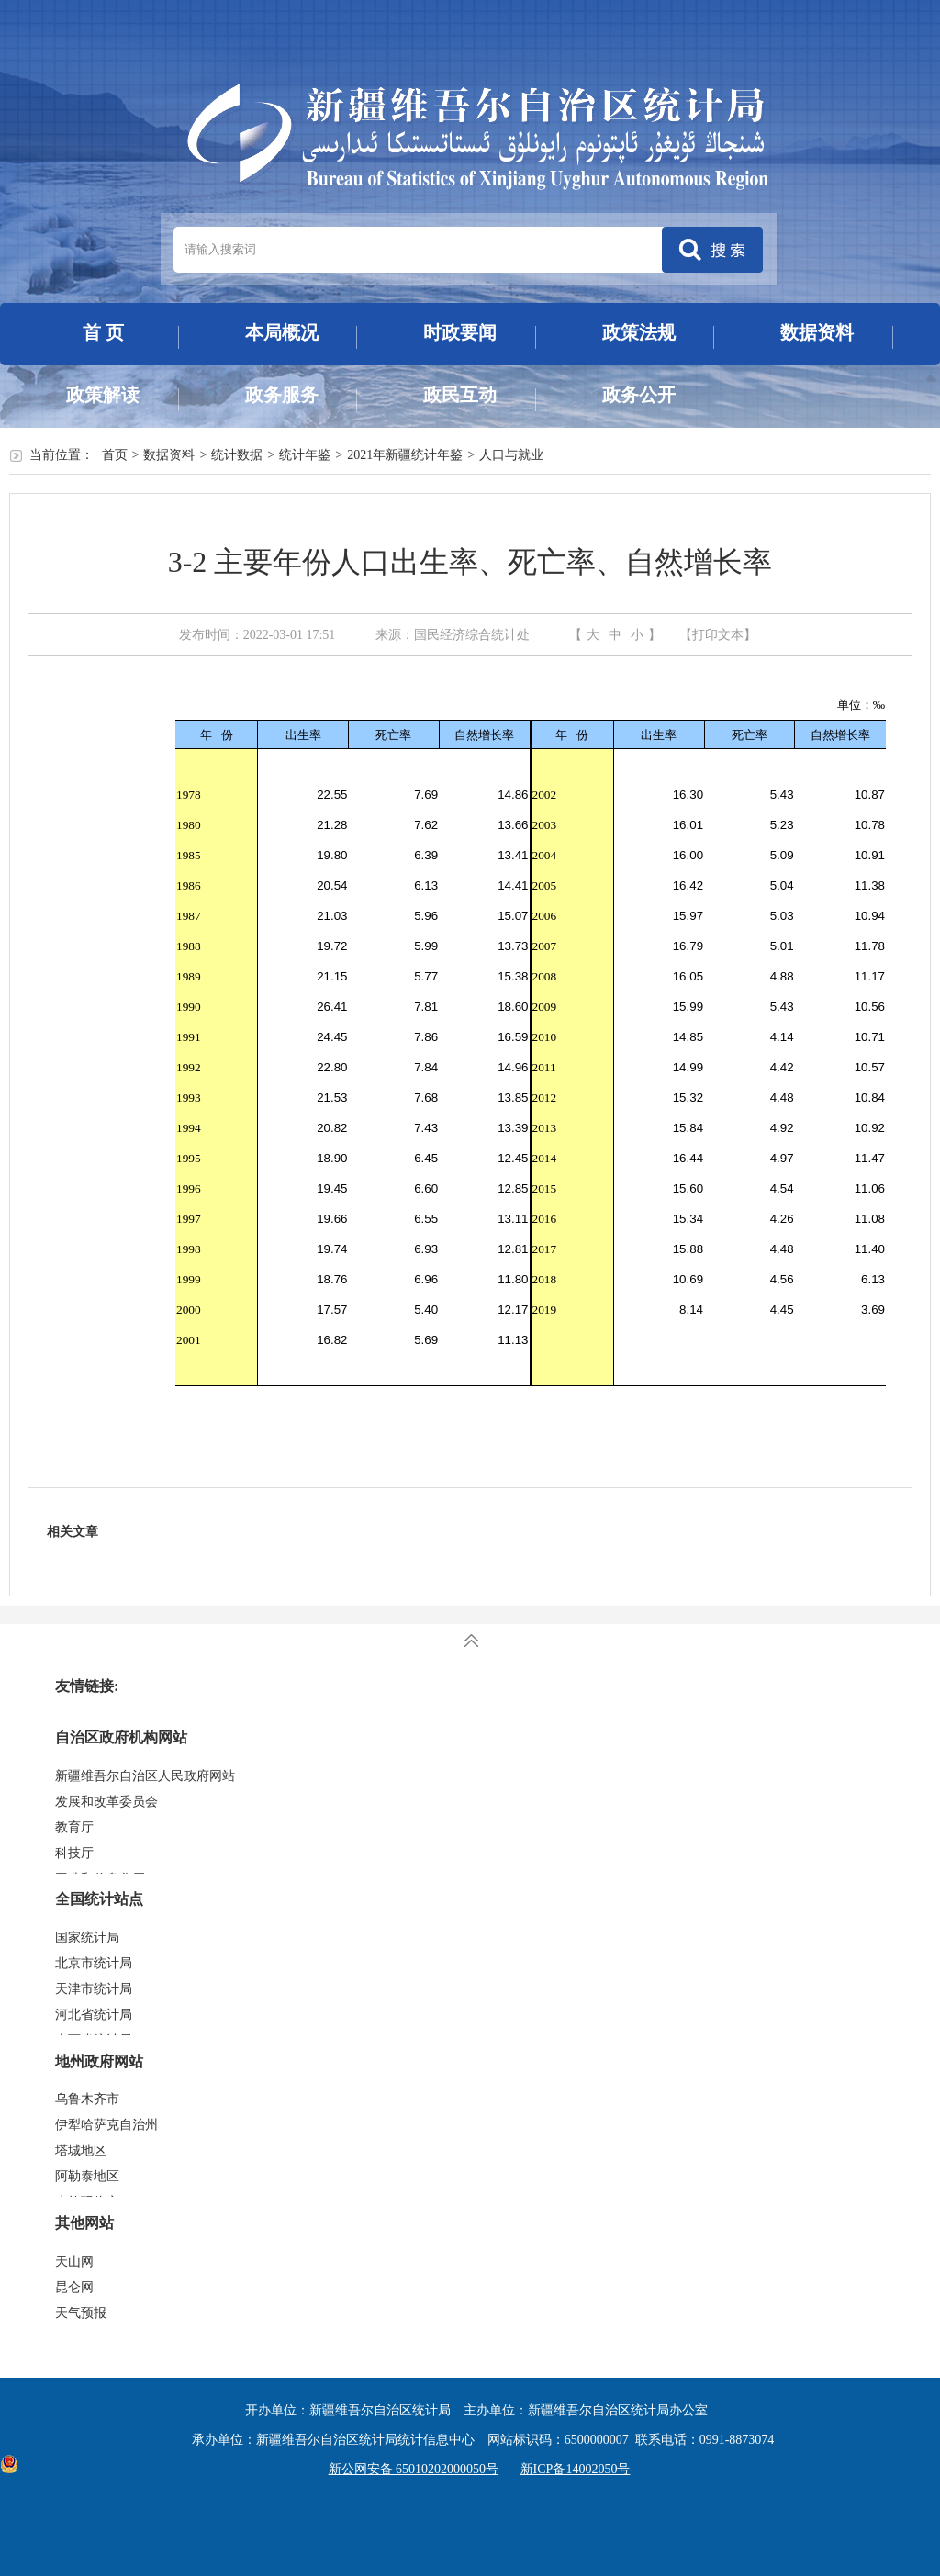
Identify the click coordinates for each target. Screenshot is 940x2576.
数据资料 (817, 332)
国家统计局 (87, 1937)
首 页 (103, 332)
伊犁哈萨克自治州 (106, 2125)
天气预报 (80, 2313)
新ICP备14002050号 (575, 2469)
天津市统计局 (93, 1989)
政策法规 (639, 332)
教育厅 (74, 1827)
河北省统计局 (93, 2015)
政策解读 (103, 395)
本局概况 (282, 332)
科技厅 (74, 1853)
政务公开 (639, 395)
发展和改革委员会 (106, 1802)
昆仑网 (74, 2287)
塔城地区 (80, 2150)
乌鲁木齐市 (87, 2099)
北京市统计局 (93, 1963)
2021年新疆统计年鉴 (405, 455)
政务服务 (282, 395)
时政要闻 (460, 332)
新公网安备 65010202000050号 (409, 2469)
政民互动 (460, 395)
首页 (115, 455)
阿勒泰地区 (87, 2176)
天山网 (74, 2261)
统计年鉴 (304, 455)
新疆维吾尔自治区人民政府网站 (145, 1776)
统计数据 (237, 455)
